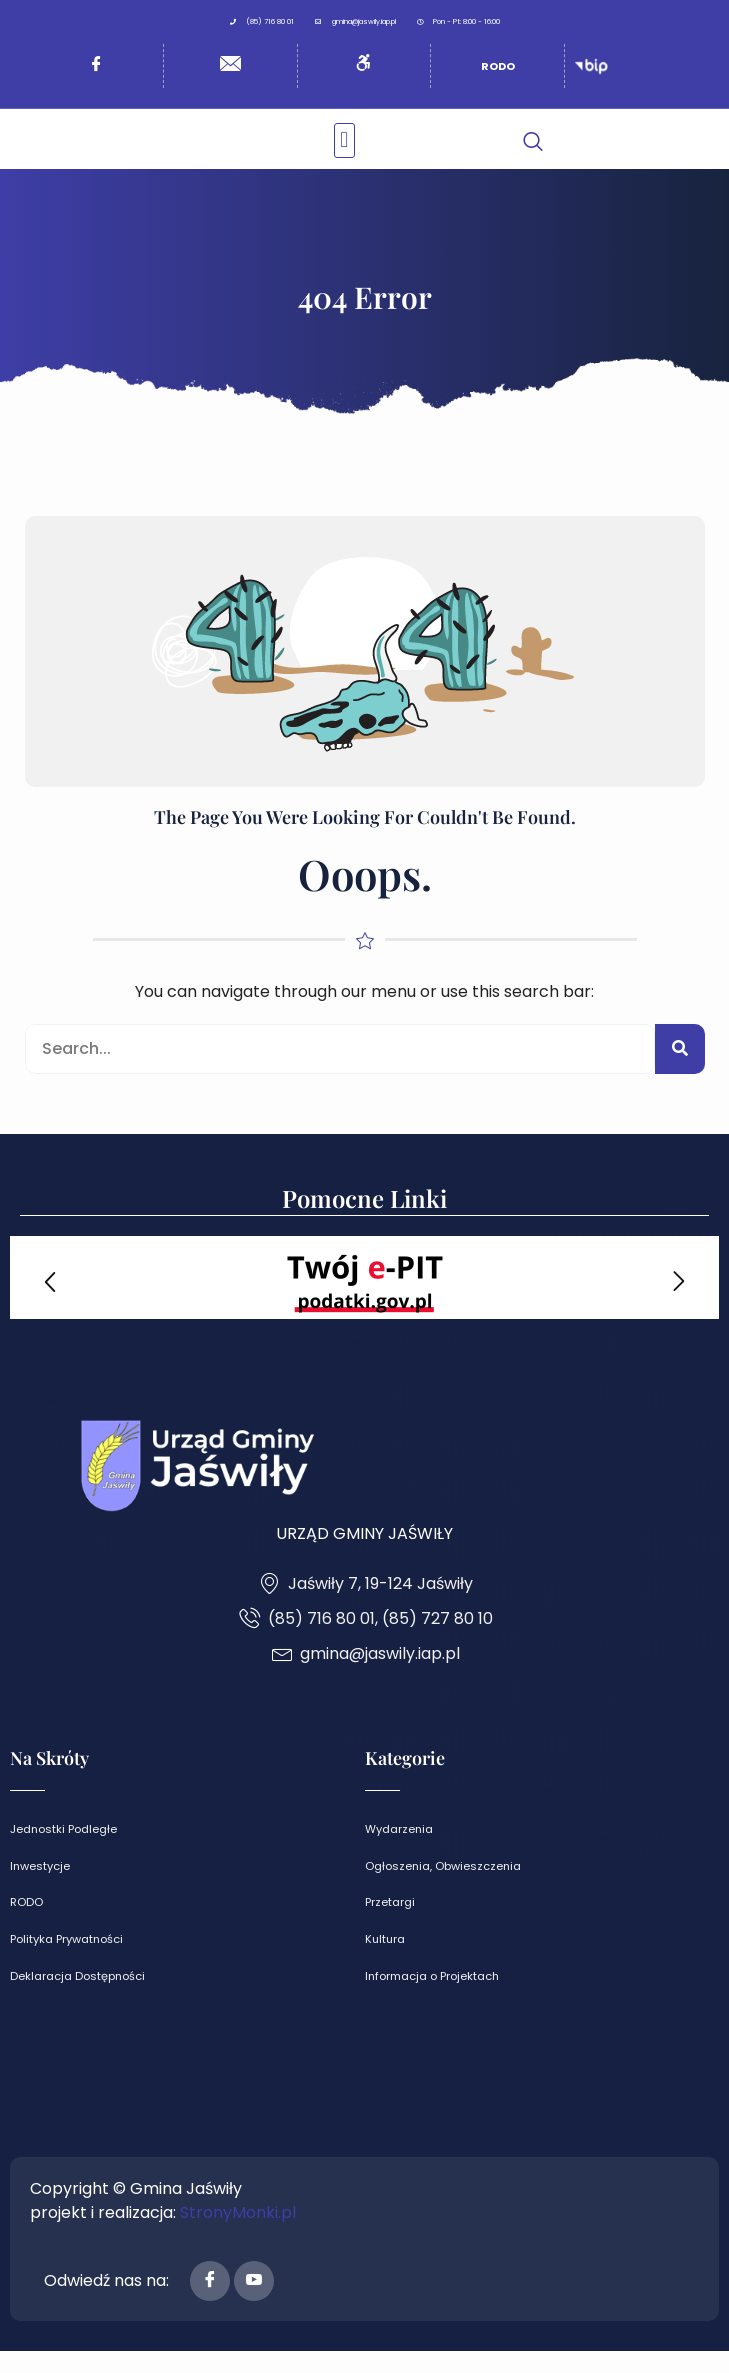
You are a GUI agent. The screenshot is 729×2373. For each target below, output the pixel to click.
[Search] (680, 1072)
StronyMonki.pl (238, 2234)
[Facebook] (210, 2303)
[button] (344, 151)
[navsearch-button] (533, 162)
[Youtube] (254, 2303)
